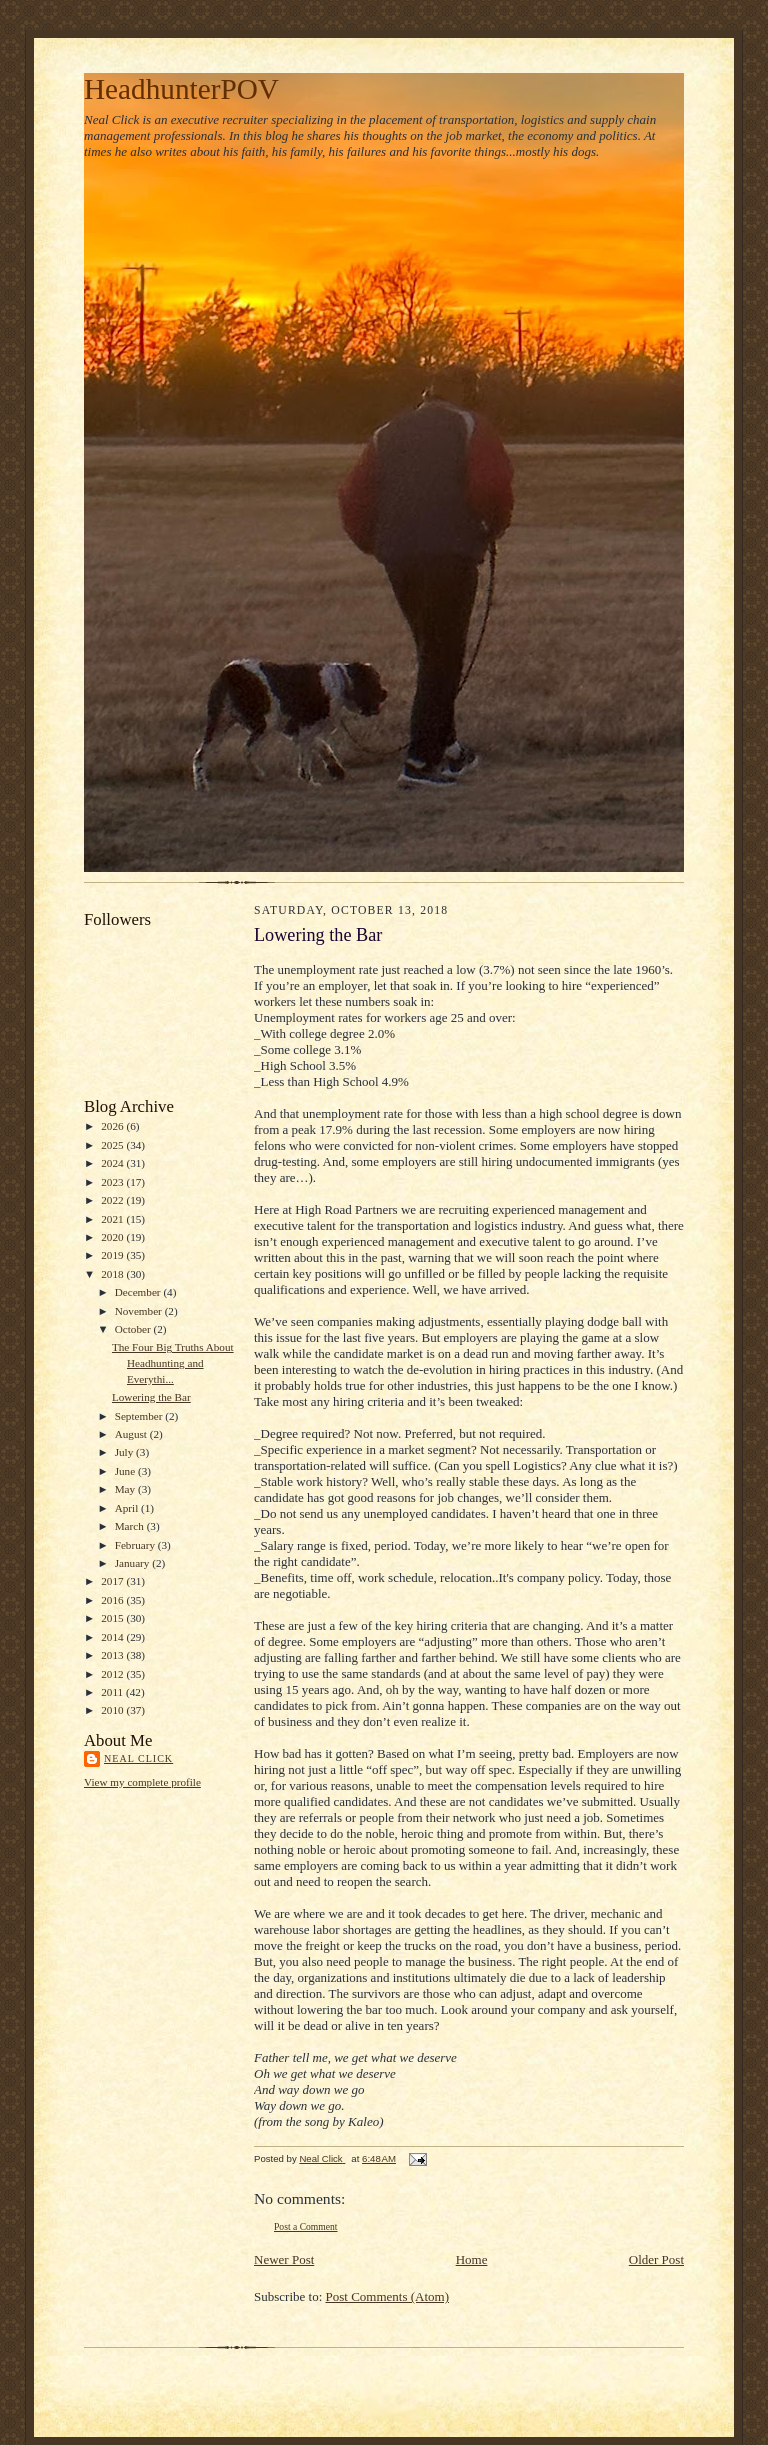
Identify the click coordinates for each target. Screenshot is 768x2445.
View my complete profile (142, 1782)
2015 (113, 1618)
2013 (113, 1655)
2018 (113, 1274)
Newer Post (284, 2259)
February (136, 1545)
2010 (113, 1710)
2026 (113, 1126)
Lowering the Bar (151, 1397)
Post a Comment (306, 2226)
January (134, 1563)
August (132, 1434)
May (126, 1489)
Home (472, 2259)
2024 (113, 1163)
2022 (113, 1200)
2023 (113, 1182)
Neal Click (138, 1758)
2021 (113, 1219)
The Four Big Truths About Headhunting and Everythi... (173, 1362)
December (139, 1292)
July (125, 1452)
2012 (113, 1674)
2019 (113, 1255)
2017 (113, 1581)
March (131, 1526)
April (128, 1508)
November (140, 1311)
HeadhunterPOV (181, 89)
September (140, 1416)
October (134, 1329)
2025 (113, 1145)
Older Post (656, 2259)
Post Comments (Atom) (388, 2296)
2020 (113, 1237)
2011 (113, 1692)
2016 (113, 1600)
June (126, 1471)
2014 (113, 1637)
